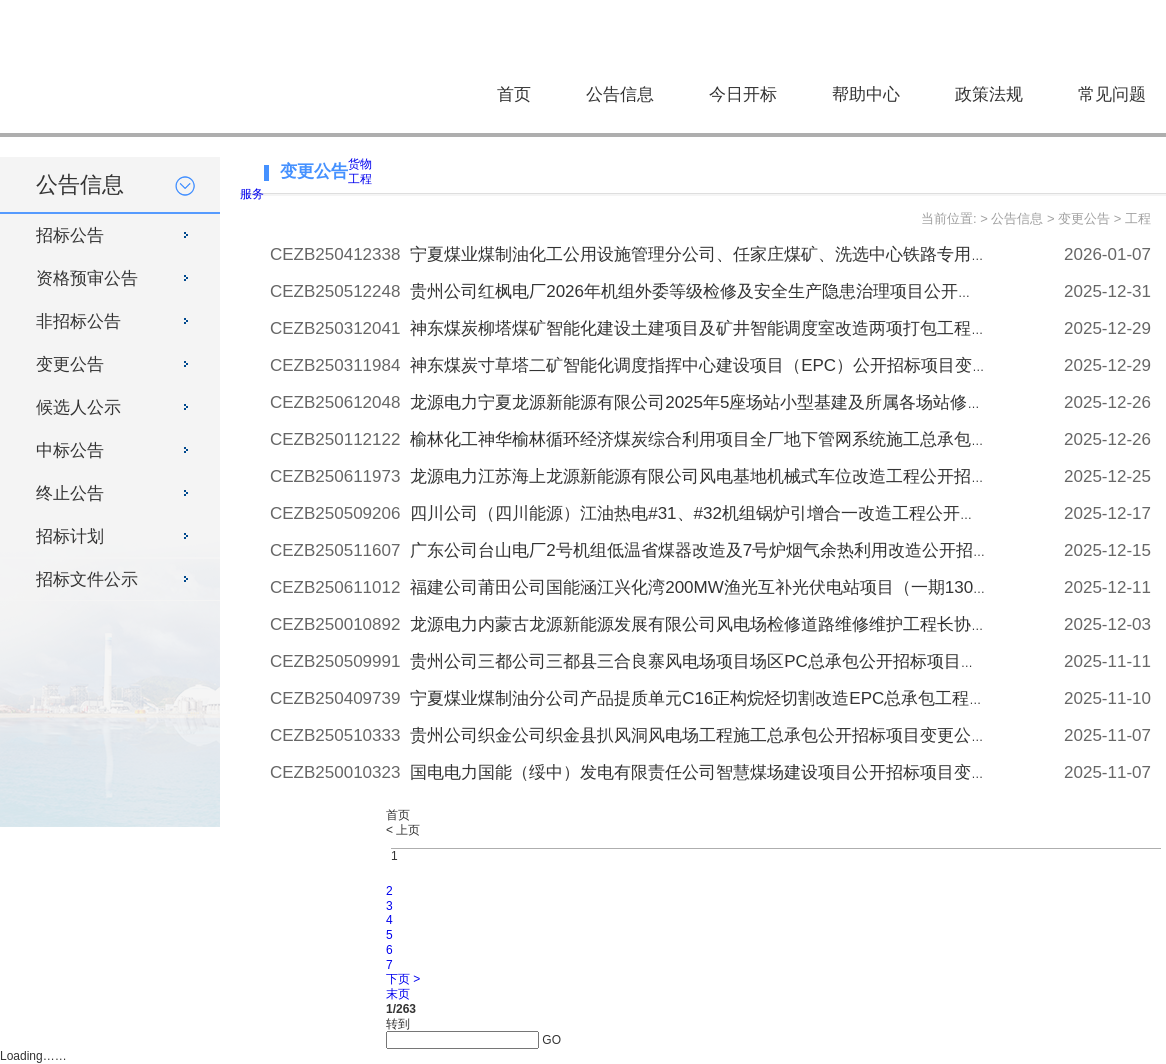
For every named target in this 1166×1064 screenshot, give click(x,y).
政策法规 (989, 94)
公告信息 (620, 94)
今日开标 (743, 94)
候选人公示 (78, 407)
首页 (514, 94)
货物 (360, 164)
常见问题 (1112, 94)
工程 (360, 179)
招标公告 (70, 235)
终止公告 (70, 493)
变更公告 (70, 364)
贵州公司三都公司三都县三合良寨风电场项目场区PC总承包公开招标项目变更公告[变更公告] (758, 661)
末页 (398, 994)
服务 (252, 194)
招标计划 (70, 536)
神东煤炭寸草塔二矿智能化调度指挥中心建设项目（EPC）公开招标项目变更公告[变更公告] (755, 365)
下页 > (403, 979)
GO (551, 1040)
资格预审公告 (87, 278)
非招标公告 (78, 321)
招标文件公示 (87, 579)
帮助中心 (866, 94)
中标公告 (70, 450)
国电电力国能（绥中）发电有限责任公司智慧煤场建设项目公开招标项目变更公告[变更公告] (754, 772)
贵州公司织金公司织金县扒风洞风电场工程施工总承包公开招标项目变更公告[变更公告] (737, 735)
